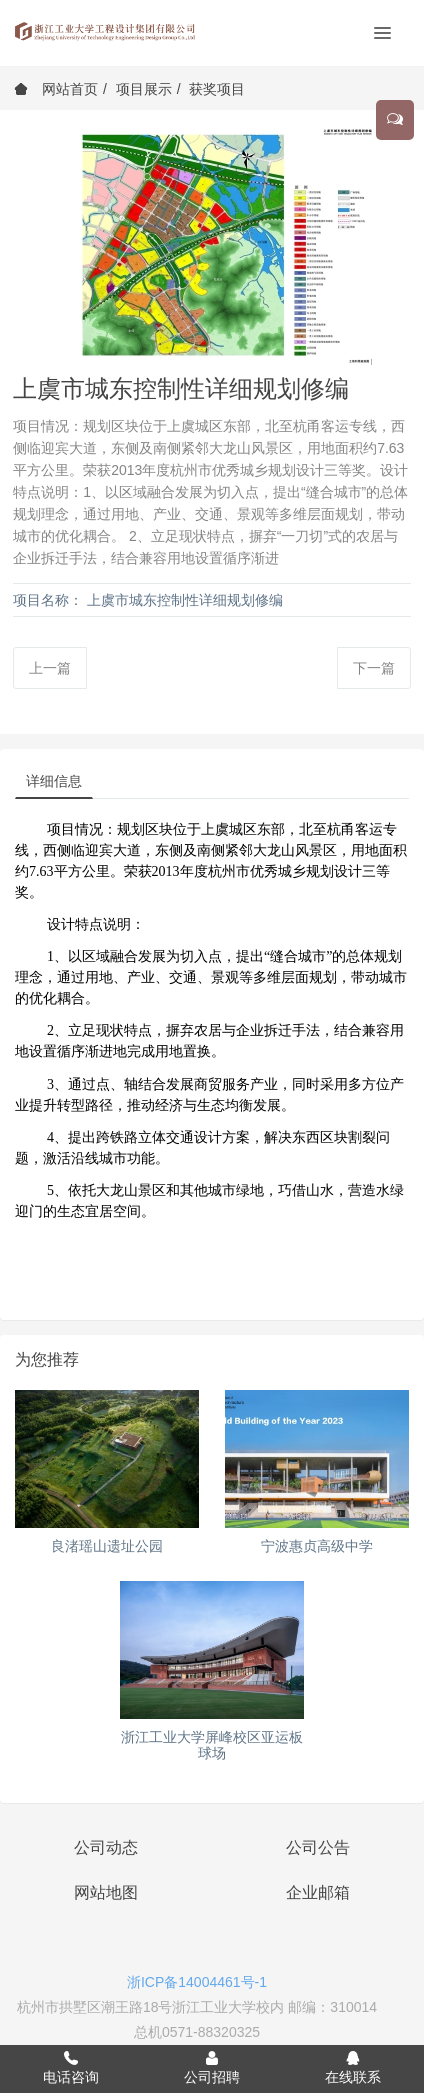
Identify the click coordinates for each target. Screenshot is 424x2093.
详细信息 (54, 781)
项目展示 (144, 89)
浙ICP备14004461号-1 (197, 1982)
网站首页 (56, 89)
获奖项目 (217, 89)
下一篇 (374, 668)
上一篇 (50, 668)
